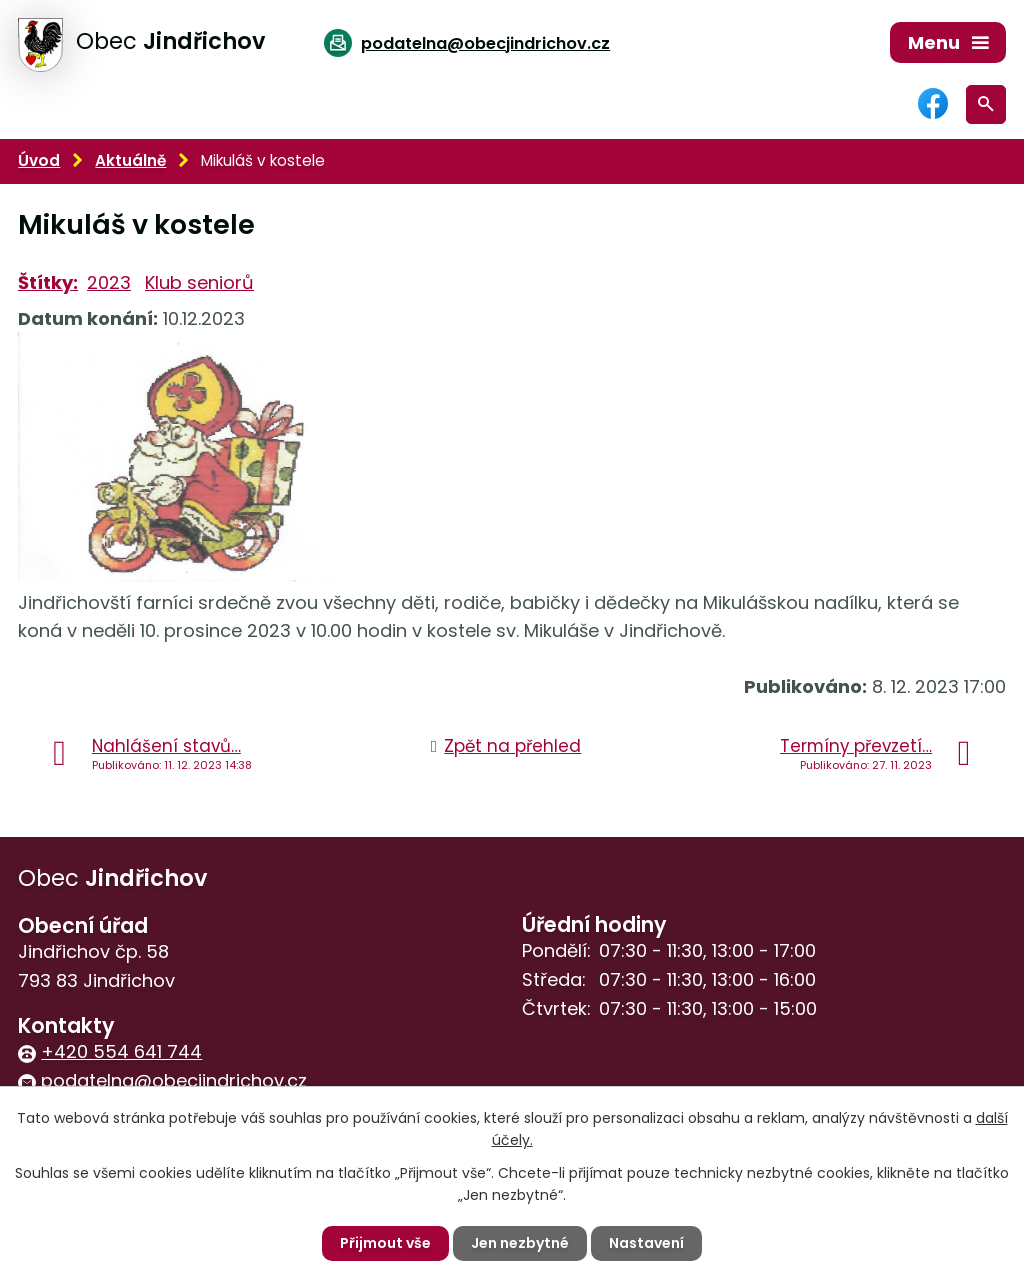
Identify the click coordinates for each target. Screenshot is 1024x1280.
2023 (109, 282)
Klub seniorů (199, 282)
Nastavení (646, 1243)
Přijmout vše (385, 1243)
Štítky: (48, 282)
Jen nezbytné (520, 1243)
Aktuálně (130, 160)
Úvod (39, 160)
